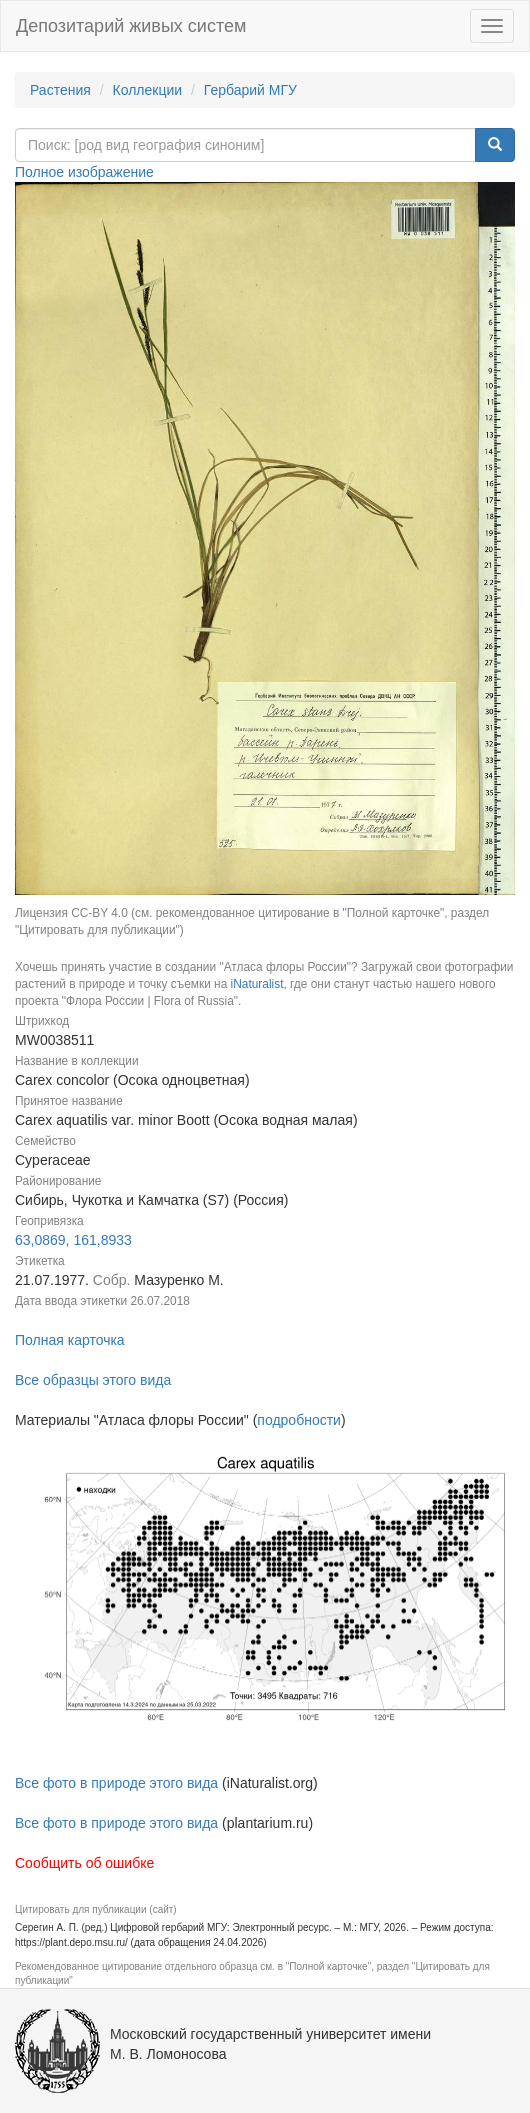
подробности (299, 1420)
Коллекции (148, 90)
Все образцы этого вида (93, 1380)
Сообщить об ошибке (84, 1863)
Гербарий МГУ (250, 90)
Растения (60, 90)
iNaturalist (257, 984)
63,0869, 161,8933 (73, 1240)
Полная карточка (70, 1340)
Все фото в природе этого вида (116, 1783)
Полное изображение (84, 172)
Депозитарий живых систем (131, 26)
